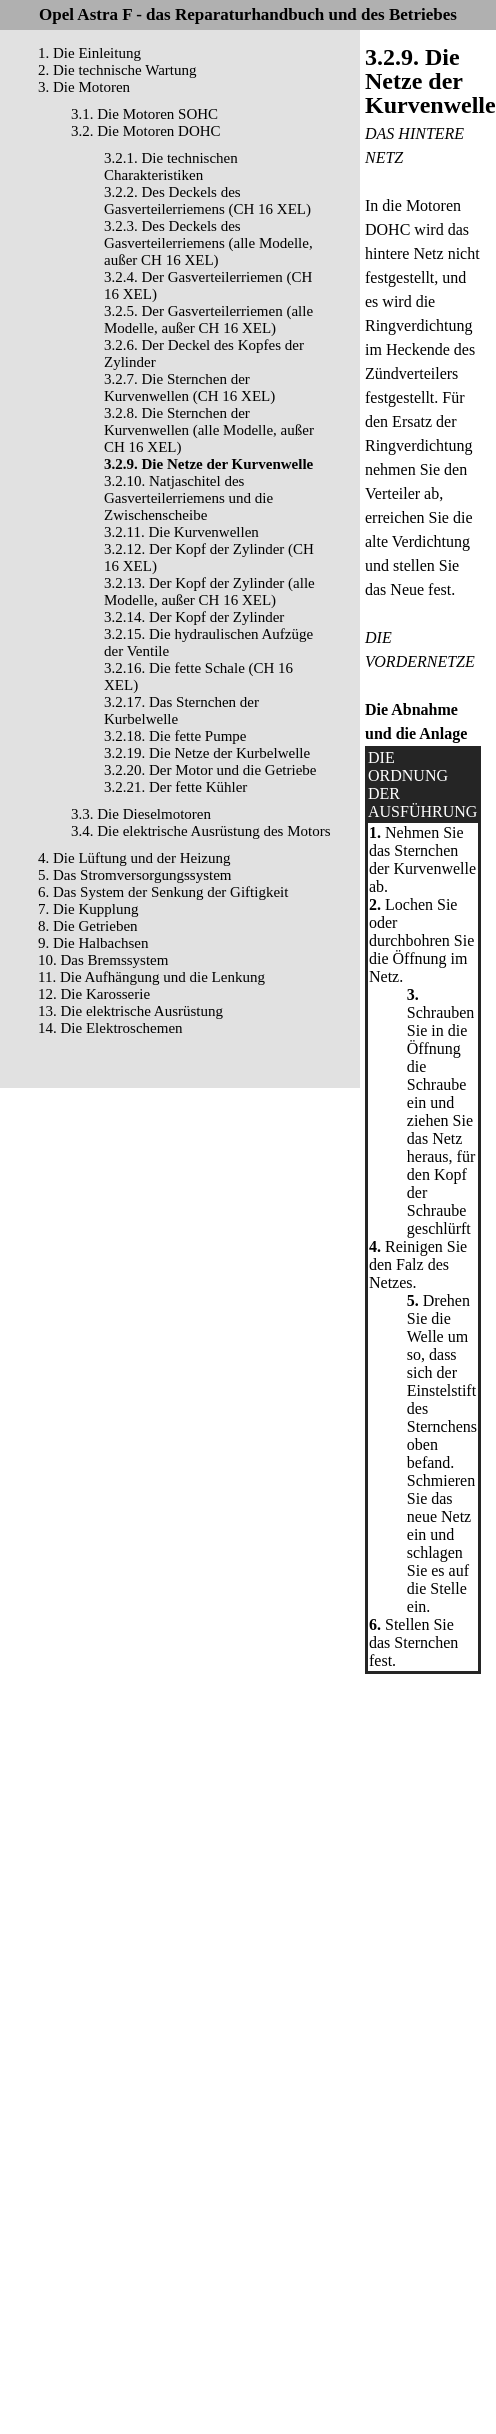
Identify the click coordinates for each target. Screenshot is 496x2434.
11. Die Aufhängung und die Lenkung (151, 977)
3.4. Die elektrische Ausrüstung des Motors (201, 831)
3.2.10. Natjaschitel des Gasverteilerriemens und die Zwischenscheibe (188, 498)
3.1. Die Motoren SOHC (144, 114)
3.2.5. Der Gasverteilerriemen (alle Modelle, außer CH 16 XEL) (208, 319)
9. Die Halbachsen (93, 943)
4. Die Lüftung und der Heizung (134, 858)
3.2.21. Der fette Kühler (175, 787)
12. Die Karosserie (94, 994)
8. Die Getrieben (88, 926)
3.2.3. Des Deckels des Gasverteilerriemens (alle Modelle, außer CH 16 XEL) (208, 243)
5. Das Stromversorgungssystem (134, 875)
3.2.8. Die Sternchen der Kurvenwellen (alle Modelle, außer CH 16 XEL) (209, 430)
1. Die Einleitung (89, 53)
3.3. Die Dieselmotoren (141, 814)
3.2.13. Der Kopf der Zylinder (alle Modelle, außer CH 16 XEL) (209, 591)
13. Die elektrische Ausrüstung (130, 1011)
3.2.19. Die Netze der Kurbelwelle (207, 753)
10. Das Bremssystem (103, 960)
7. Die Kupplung (88, 909)
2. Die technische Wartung (117, 70)
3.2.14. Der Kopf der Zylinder (194, 617)
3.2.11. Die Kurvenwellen (181, 532)
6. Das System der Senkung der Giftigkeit (163, 892)
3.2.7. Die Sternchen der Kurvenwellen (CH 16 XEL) (189, 387)
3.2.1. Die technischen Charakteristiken (171, 166)
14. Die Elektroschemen (110, 1028)
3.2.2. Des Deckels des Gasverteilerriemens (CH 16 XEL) (207, 200)
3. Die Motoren (84, 87)
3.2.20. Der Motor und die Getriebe (210, 770)
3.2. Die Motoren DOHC (146, 131)
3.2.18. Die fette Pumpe (175, 736)
